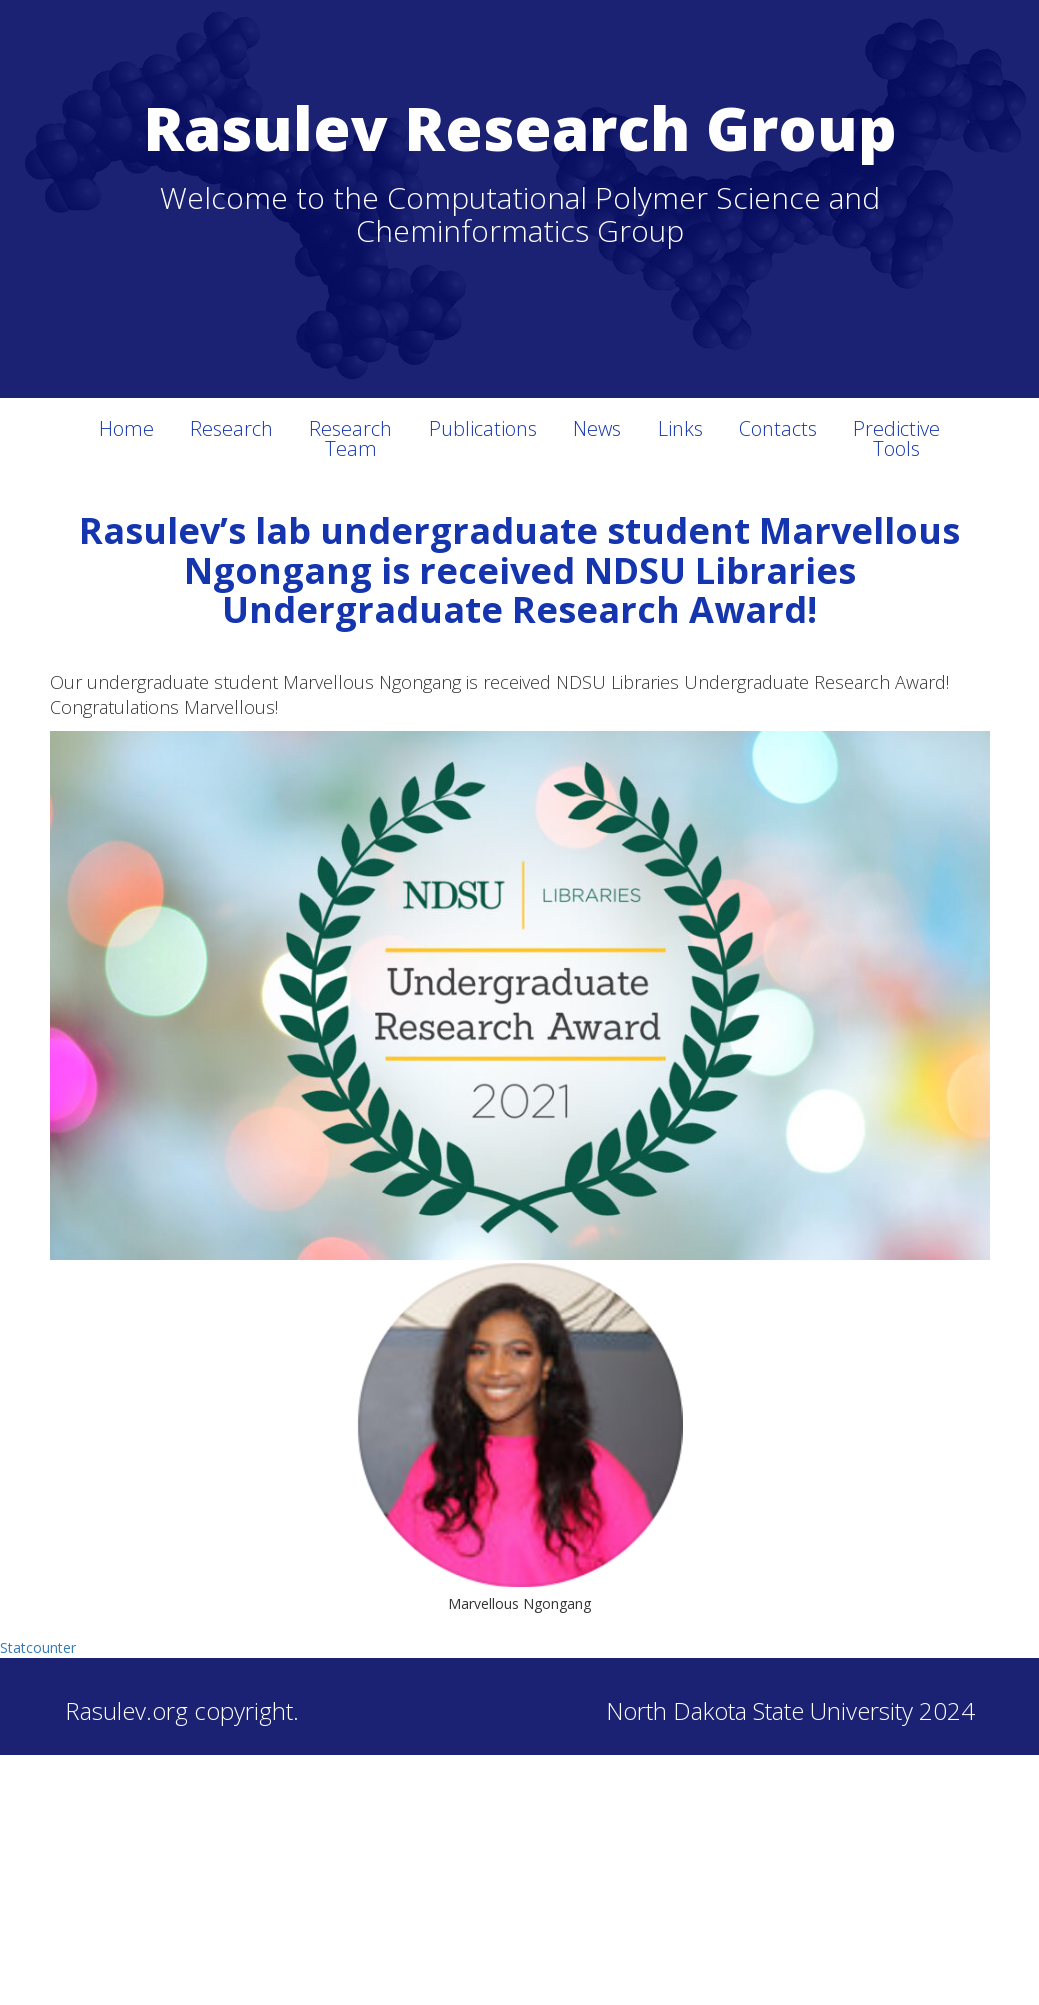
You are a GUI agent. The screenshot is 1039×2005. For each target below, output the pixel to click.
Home (126, 428)
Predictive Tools (896, 438)
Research (231, 428)
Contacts (778, 428)
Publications (483, 428)
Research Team (350, 438)
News (597, 428)
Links (680, 428)
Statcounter (38, 1647)
